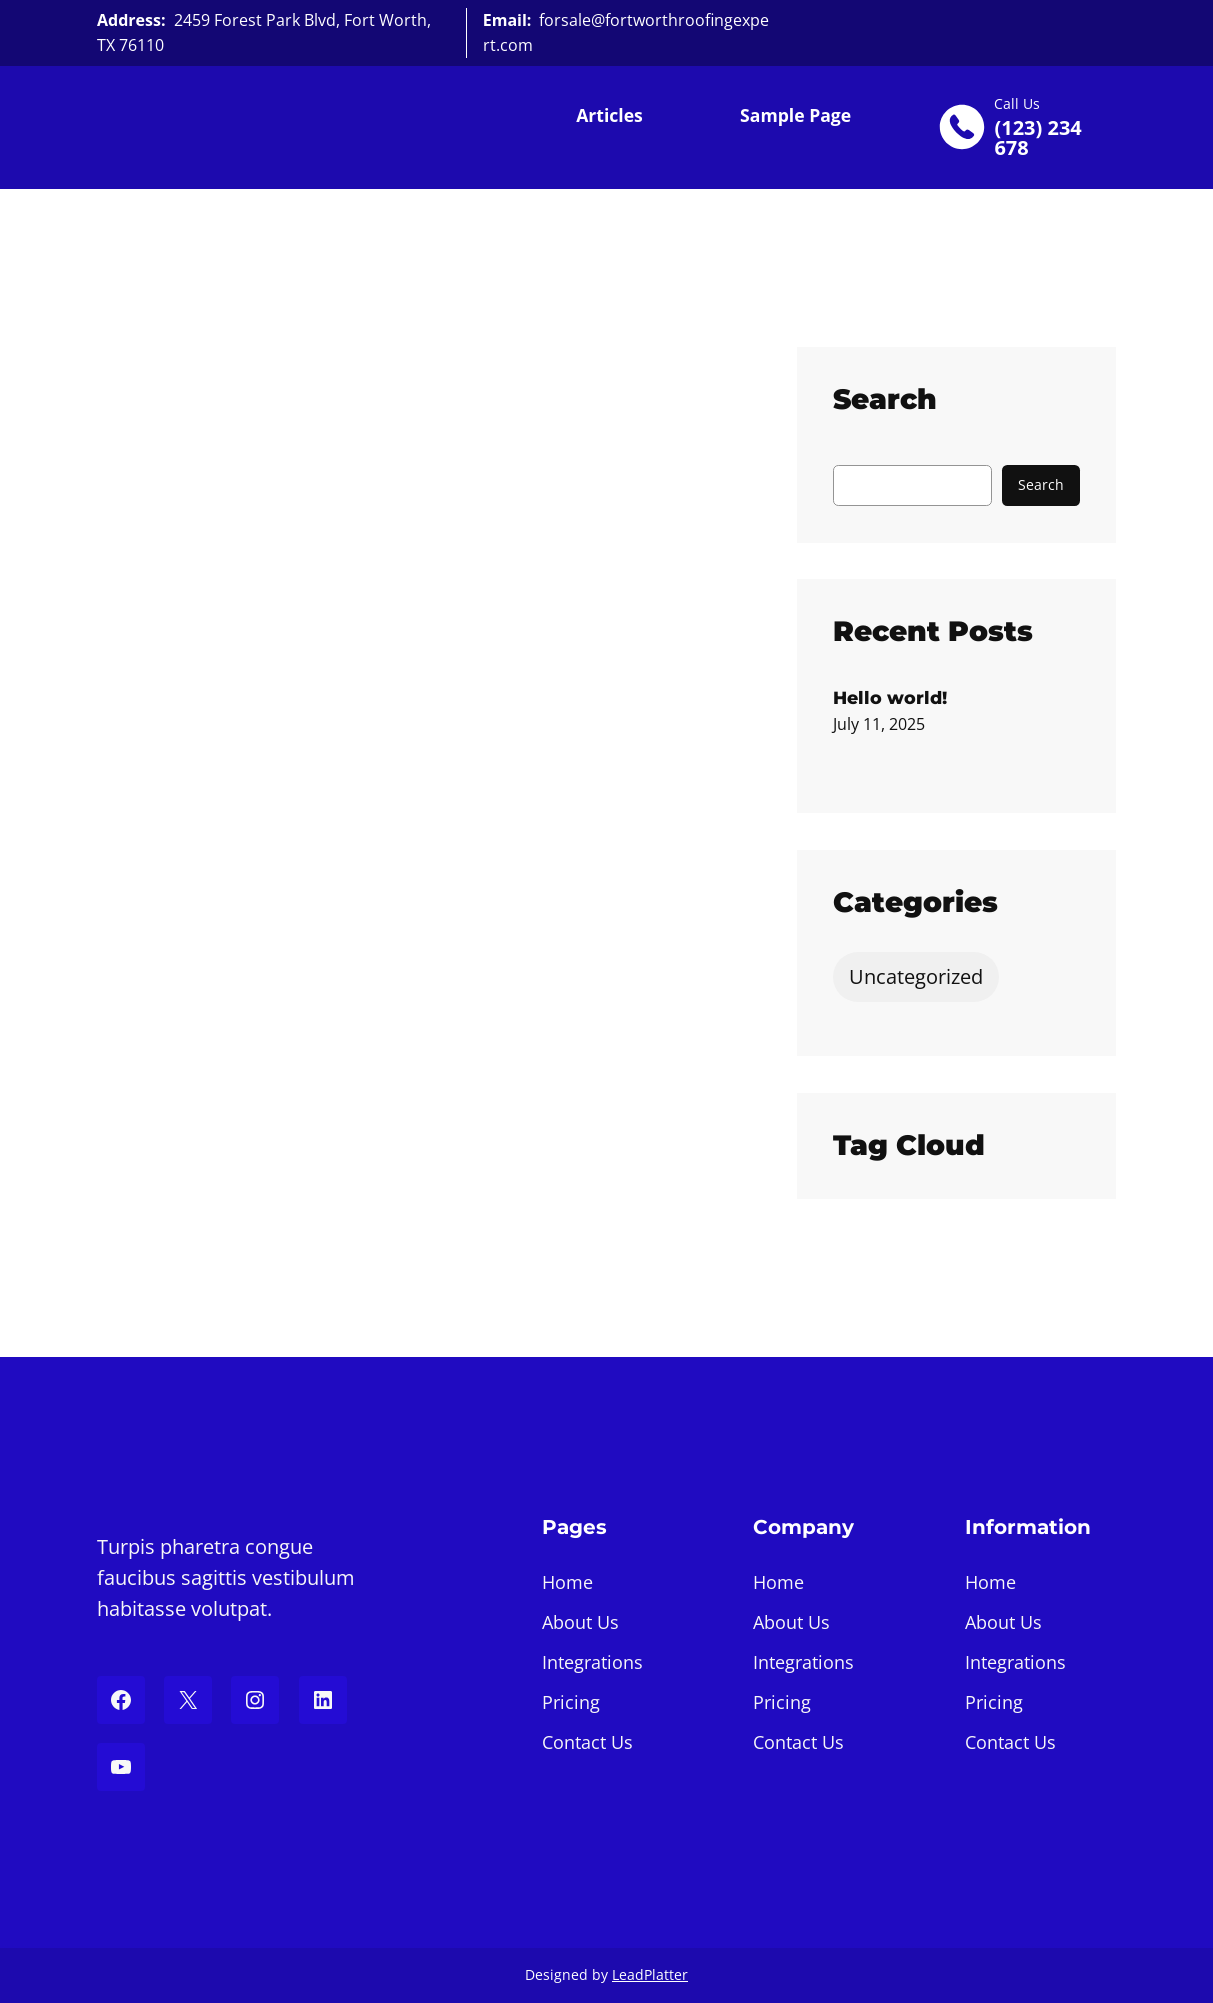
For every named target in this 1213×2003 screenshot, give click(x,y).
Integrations (592, 1662)
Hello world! (890, 697)
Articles (609, 115)
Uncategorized (916, 976)
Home (567, 1582)
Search (1041, 484)
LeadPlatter (650, 1974)
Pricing (571, 1702)
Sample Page (795, 115)
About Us (580, 1622)
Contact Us (587, 1742)
